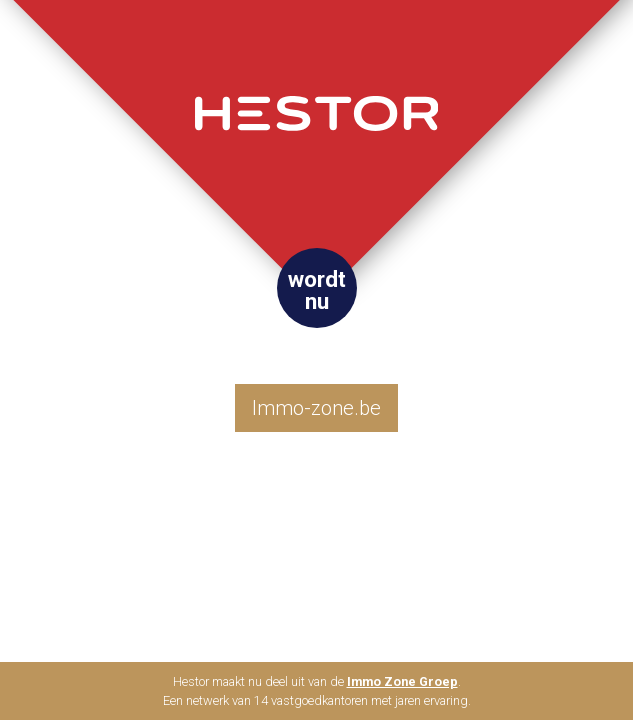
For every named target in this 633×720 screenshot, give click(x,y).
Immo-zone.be (316, 408)
